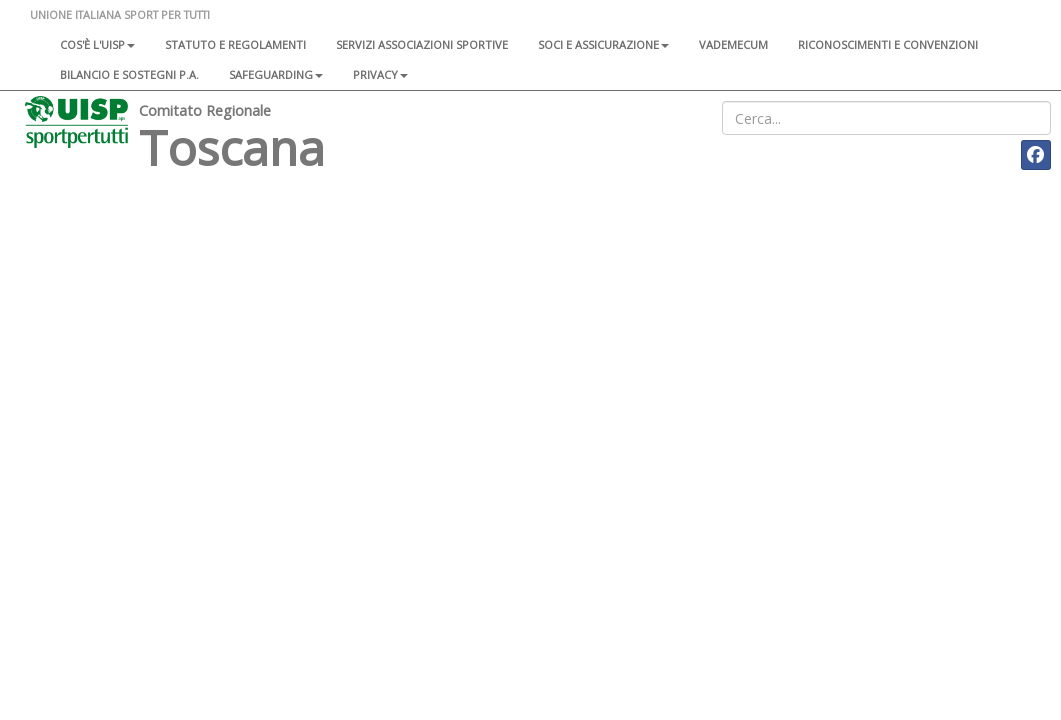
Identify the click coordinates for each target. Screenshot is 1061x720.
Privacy (380, 74)
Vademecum (733, 44)
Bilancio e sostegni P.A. (129, 74)
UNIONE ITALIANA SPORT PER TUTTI (120, 14)
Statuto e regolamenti (235, 44)
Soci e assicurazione (603, 44)
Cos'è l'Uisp (97, 44)
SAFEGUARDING (276, 74)
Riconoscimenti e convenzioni (888, 44)
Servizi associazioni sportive (422, 44)
